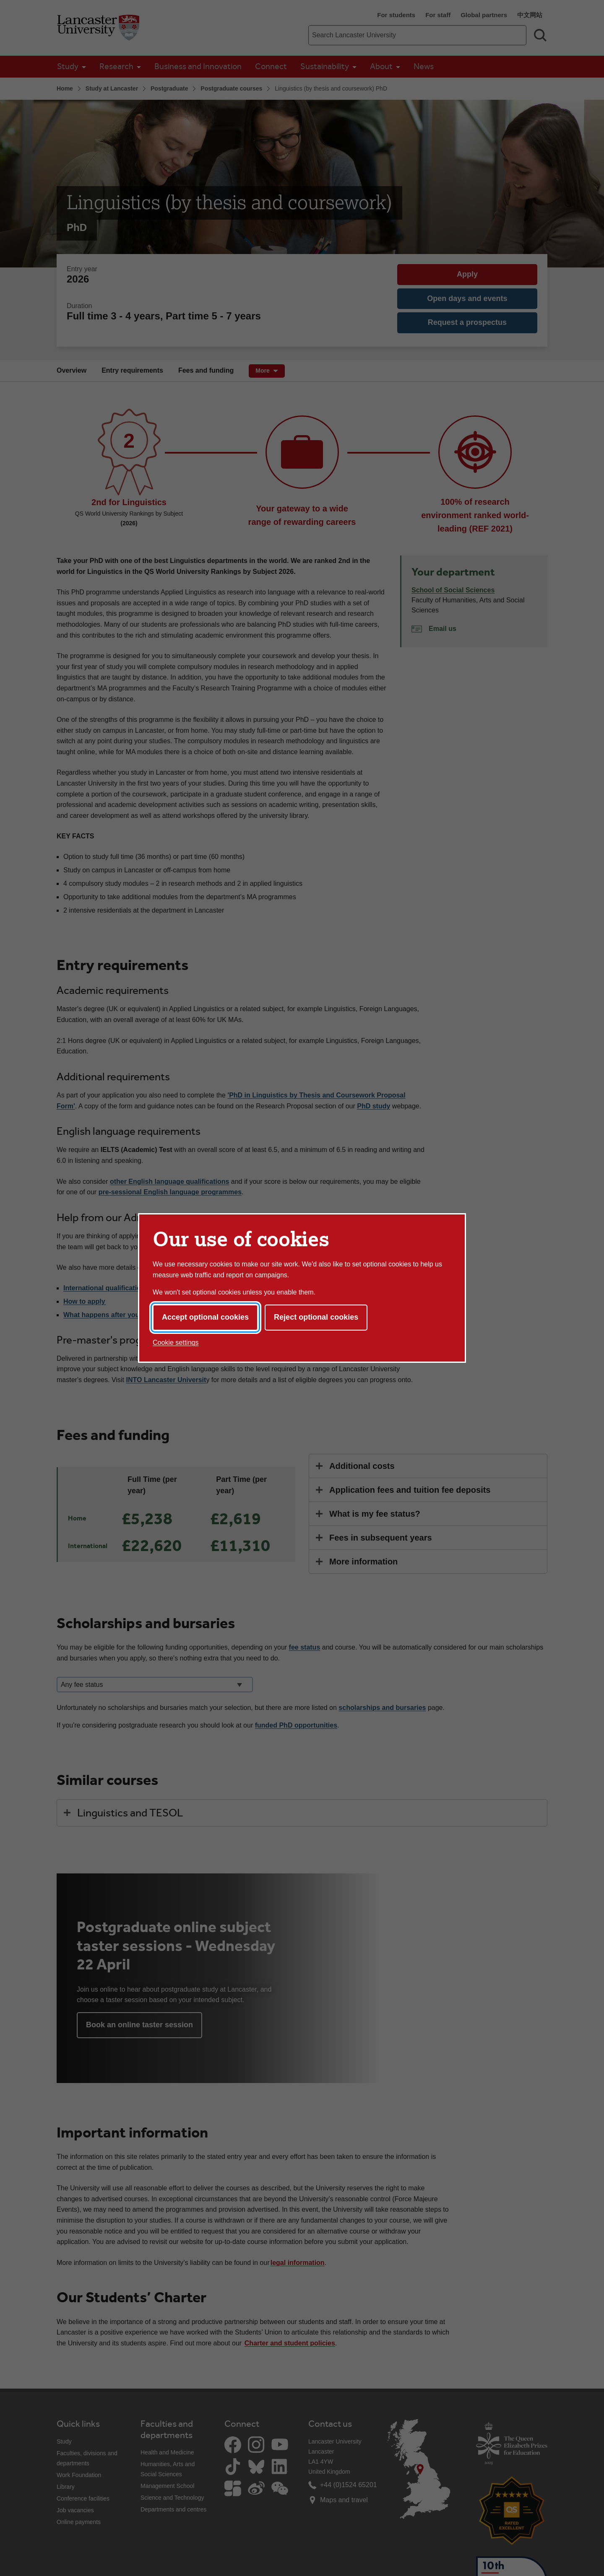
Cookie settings (175, 1342)
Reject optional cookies (316, 1317)
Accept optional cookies (205, 1317)
